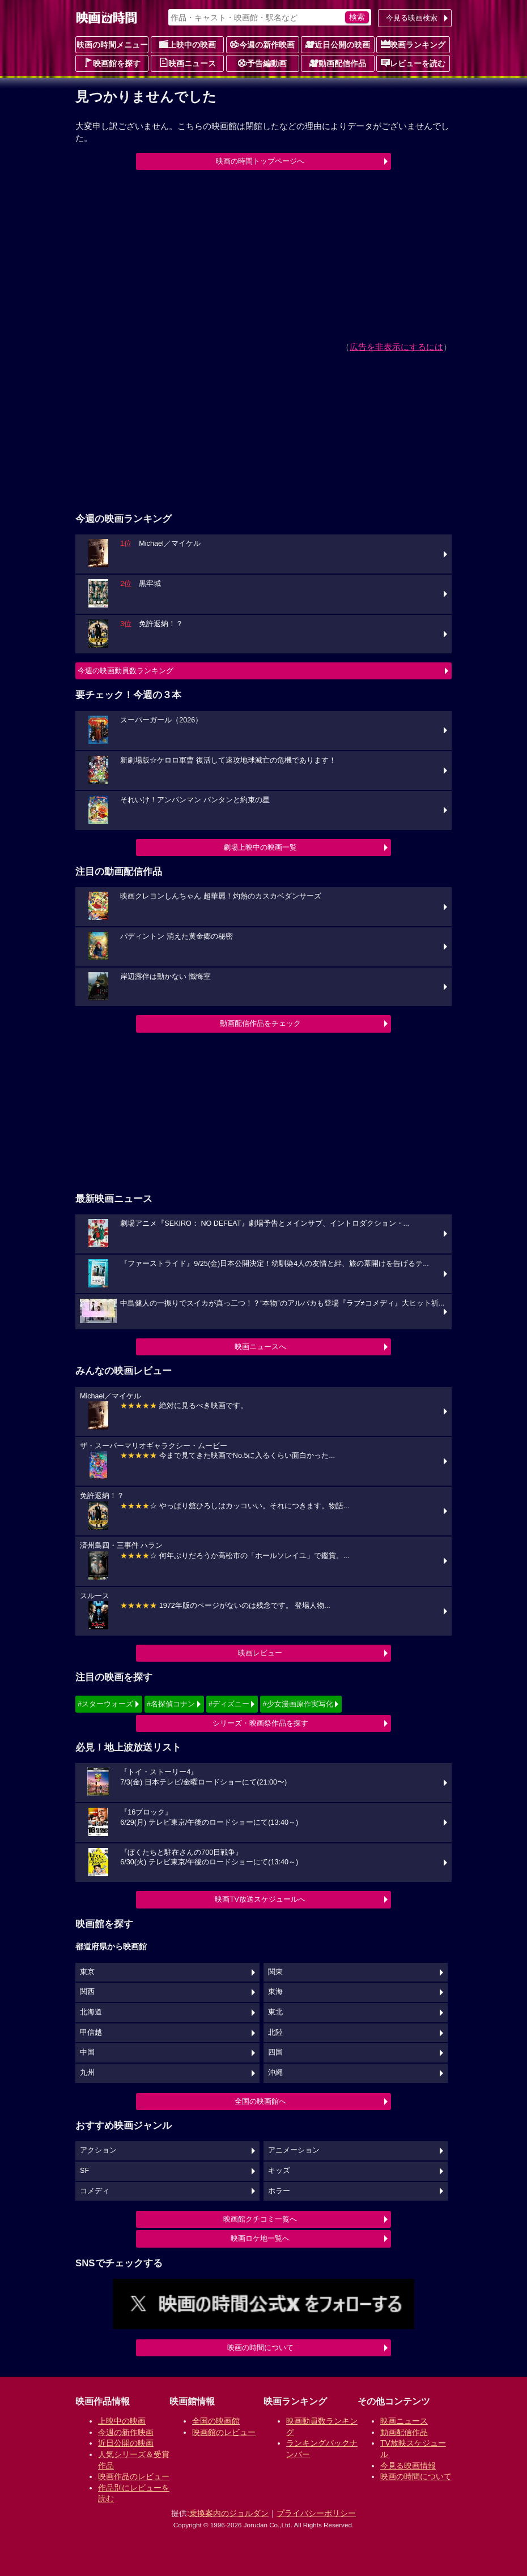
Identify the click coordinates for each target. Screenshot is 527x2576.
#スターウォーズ (105, 1704)
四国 (275, 2052)
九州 (87, 2073)
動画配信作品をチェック (260, 1023)
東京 (87, 1972)
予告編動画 (262, 63)
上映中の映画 (187, 44)
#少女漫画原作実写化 (297, 1704)
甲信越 (91, 2032)
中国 (87, 2052)
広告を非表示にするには (396, 347)
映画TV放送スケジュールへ (260, 1899)
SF (84, 2171)
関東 (275, 1972)
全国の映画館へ (260, 2101)
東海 (275, 1992)
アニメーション (294, 2150)
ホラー (279, 2191)
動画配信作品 (337, 63)
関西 (87, 1992)
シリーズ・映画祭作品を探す (260, 1723)
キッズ (279, 2171)
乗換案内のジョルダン (229, 2513)
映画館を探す (112, 63)
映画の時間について (260, 2347)
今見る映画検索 (411, 18)
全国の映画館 (216, 2420)
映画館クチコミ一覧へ (260, 2219)
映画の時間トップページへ (260, 161)
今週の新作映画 (262, 44)
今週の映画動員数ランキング (125, 670)
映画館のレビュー (224, 2432)
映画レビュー (260, 1653)
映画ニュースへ (260, 1346)
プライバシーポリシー (316, 2513)
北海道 (91, 2012)
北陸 (275, 2032)
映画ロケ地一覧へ (260, 2238)
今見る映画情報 (408, 2465)
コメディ (94, 2191)
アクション (98, 2150)
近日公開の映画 (337, 44)
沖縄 (275, 2073)
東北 (275, 2012)
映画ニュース (187, 63)
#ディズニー (229, 1704)
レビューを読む (413, 63)
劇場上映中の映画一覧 (260, 847)
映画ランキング (413, 44)
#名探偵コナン (171, 1704)
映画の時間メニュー (112, 44)
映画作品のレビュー (133, 2476)
